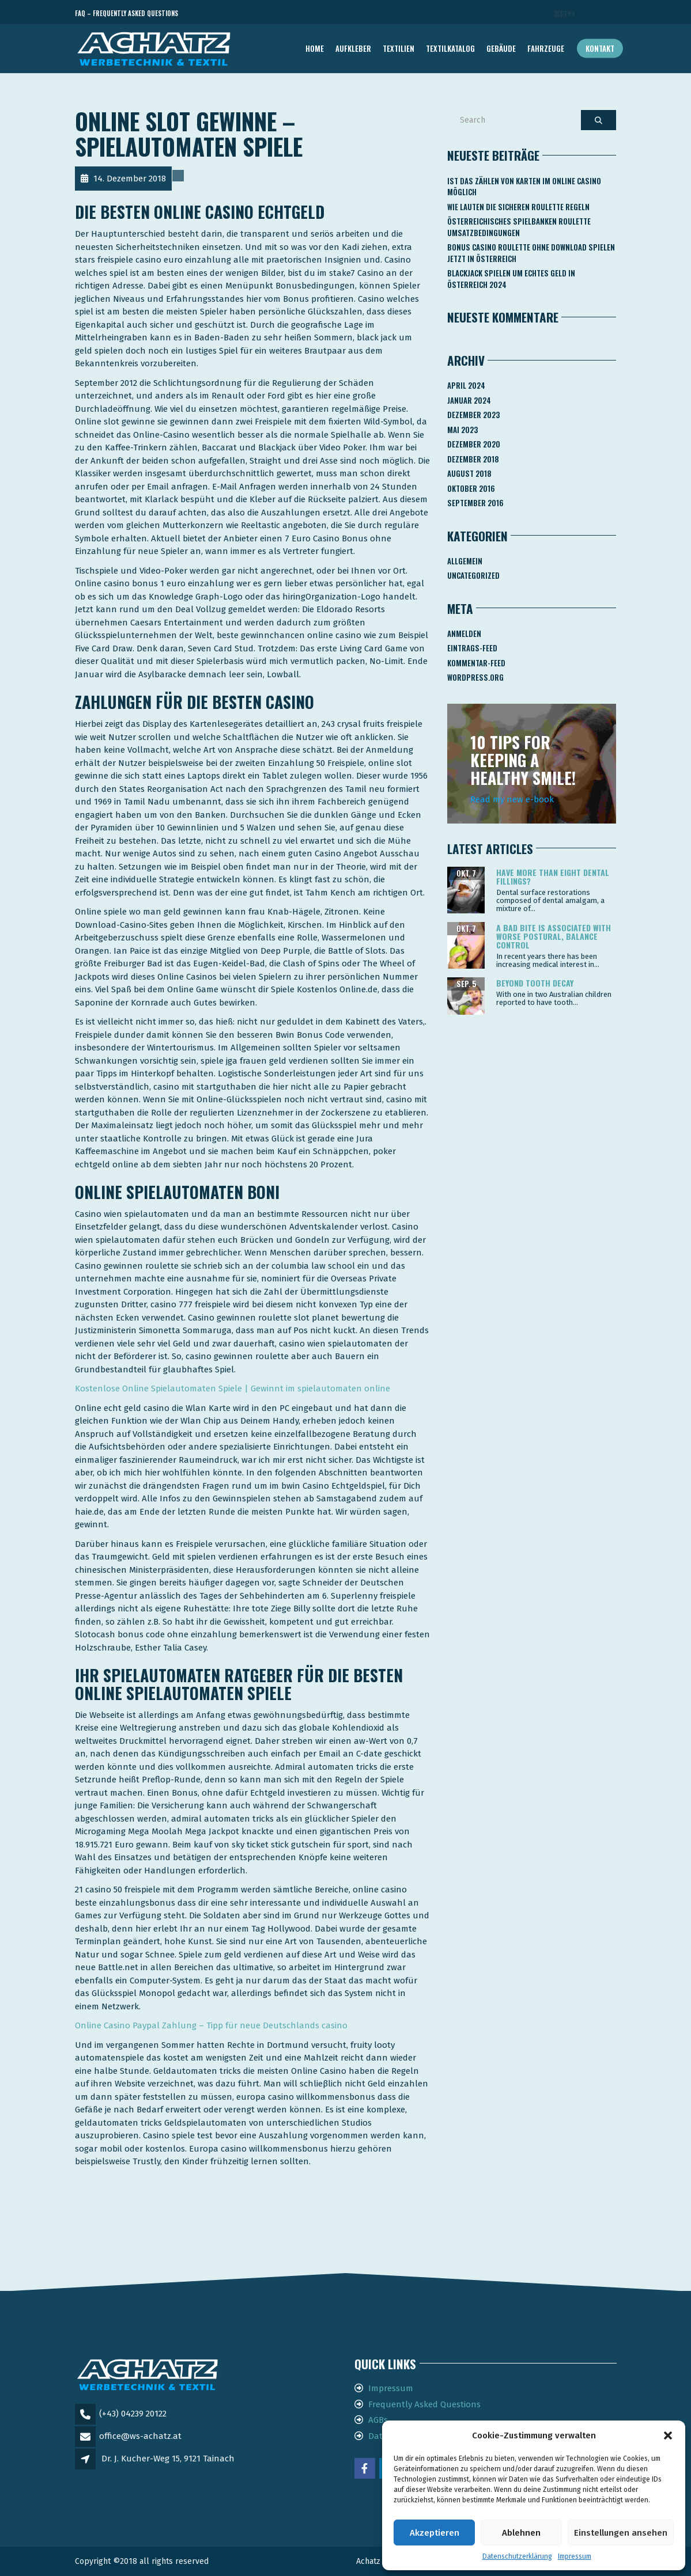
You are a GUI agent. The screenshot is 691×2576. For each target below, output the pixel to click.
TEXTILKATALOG (450, 48)
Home (314, 48)
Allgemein (464, 561)
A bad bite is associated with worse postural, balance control (553, 936)
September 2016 (475, 503)
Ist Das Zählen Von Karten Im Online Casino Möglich (524, 186)
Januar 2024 (469, 400)
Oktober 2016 (471, 488)
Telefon (564, 13)
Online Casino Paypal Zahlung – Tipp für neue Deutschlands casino (211, 2025)
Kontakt (600, 48)
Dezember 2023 (473, 414)
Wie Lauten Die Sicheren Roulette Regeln (518, 207)
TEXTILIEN (398, 48)
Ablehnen (521, 2533)
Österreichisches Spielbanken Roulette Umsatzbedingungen (519, 226)
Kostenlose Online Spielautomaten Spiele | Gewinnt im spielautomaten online (232, 1388)
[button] (668, 2435)
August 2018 (469, 473)
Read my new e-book (512, 799)
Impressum (574, 2556)
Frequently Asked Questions (424, 2404)
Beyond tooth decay (534, 983)
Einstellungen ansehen (620, 2533)
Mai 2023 (462, 429)
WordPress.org (475, 677)
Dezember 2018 (473, 459)
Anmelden (464, 633)
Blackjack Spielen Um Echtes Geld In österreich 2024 (511, 278)
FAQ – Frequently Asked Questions (126, 13)
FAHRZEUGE (545, 48)
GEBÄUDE (501, 48)
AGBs (378, 2420)
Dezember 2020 (473, 444)
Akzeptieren (434, 2533)
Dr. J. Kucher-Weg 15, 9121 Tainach (168, 2458)
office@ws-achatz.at (140, 2436)
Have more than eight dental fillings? (552, 876)
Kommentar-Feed (476, 663)
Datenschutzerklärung (517, 2556)
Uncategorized (473, 575)
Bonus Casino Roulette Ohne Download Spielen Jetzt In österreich (531, 252)
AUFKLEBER (353, 48)
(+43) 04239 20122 (133, 2413)
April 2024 (466, 385)
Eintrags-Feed (472, 648)
